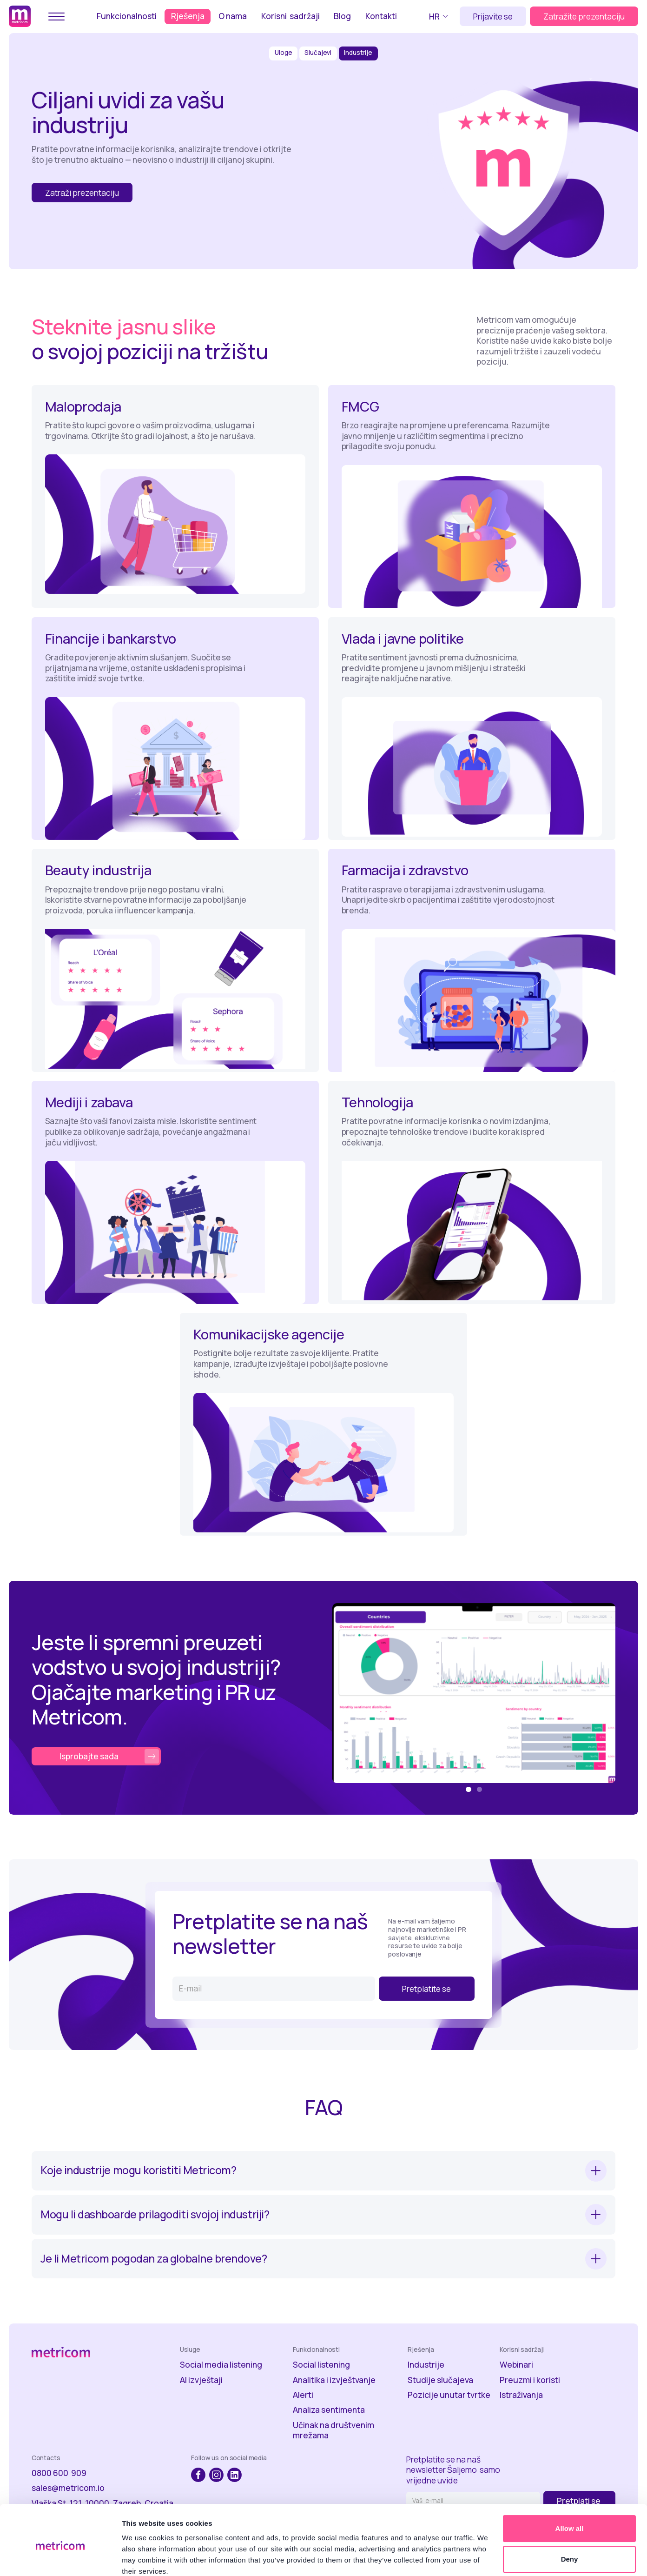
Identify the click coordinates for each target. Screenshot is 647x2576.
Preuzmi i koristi (530, 2380)
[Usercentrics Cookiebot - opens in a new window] (60, 2558)
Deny (569, 2519)
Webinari (516, 2364)
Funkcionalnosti (127, 15)
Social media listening (221, 2364)
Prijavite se (493, 16)
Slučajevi (317, 52)
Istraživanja (521, 2395)
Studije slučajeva (440, 2380)
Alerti (303, 2395)
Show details (143, 2558)
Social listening (321, 2364)
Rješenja (188, 15)
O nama (232, 15)
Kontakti (381, 15)
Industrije (358, 52)
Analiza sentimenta (329, 2409)
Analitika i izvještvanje (334, 2380)
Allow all (569, 2489)
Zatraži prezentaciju (82, 192)
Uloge (283, 52)
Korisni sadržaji (290, 15)
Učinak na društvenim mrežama (333, 2430)
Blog (342, 15)
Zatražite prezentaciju (584, 16)
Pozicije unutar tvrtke (449, 2395)
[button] (440, 16)
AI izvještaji (201, 2380)
